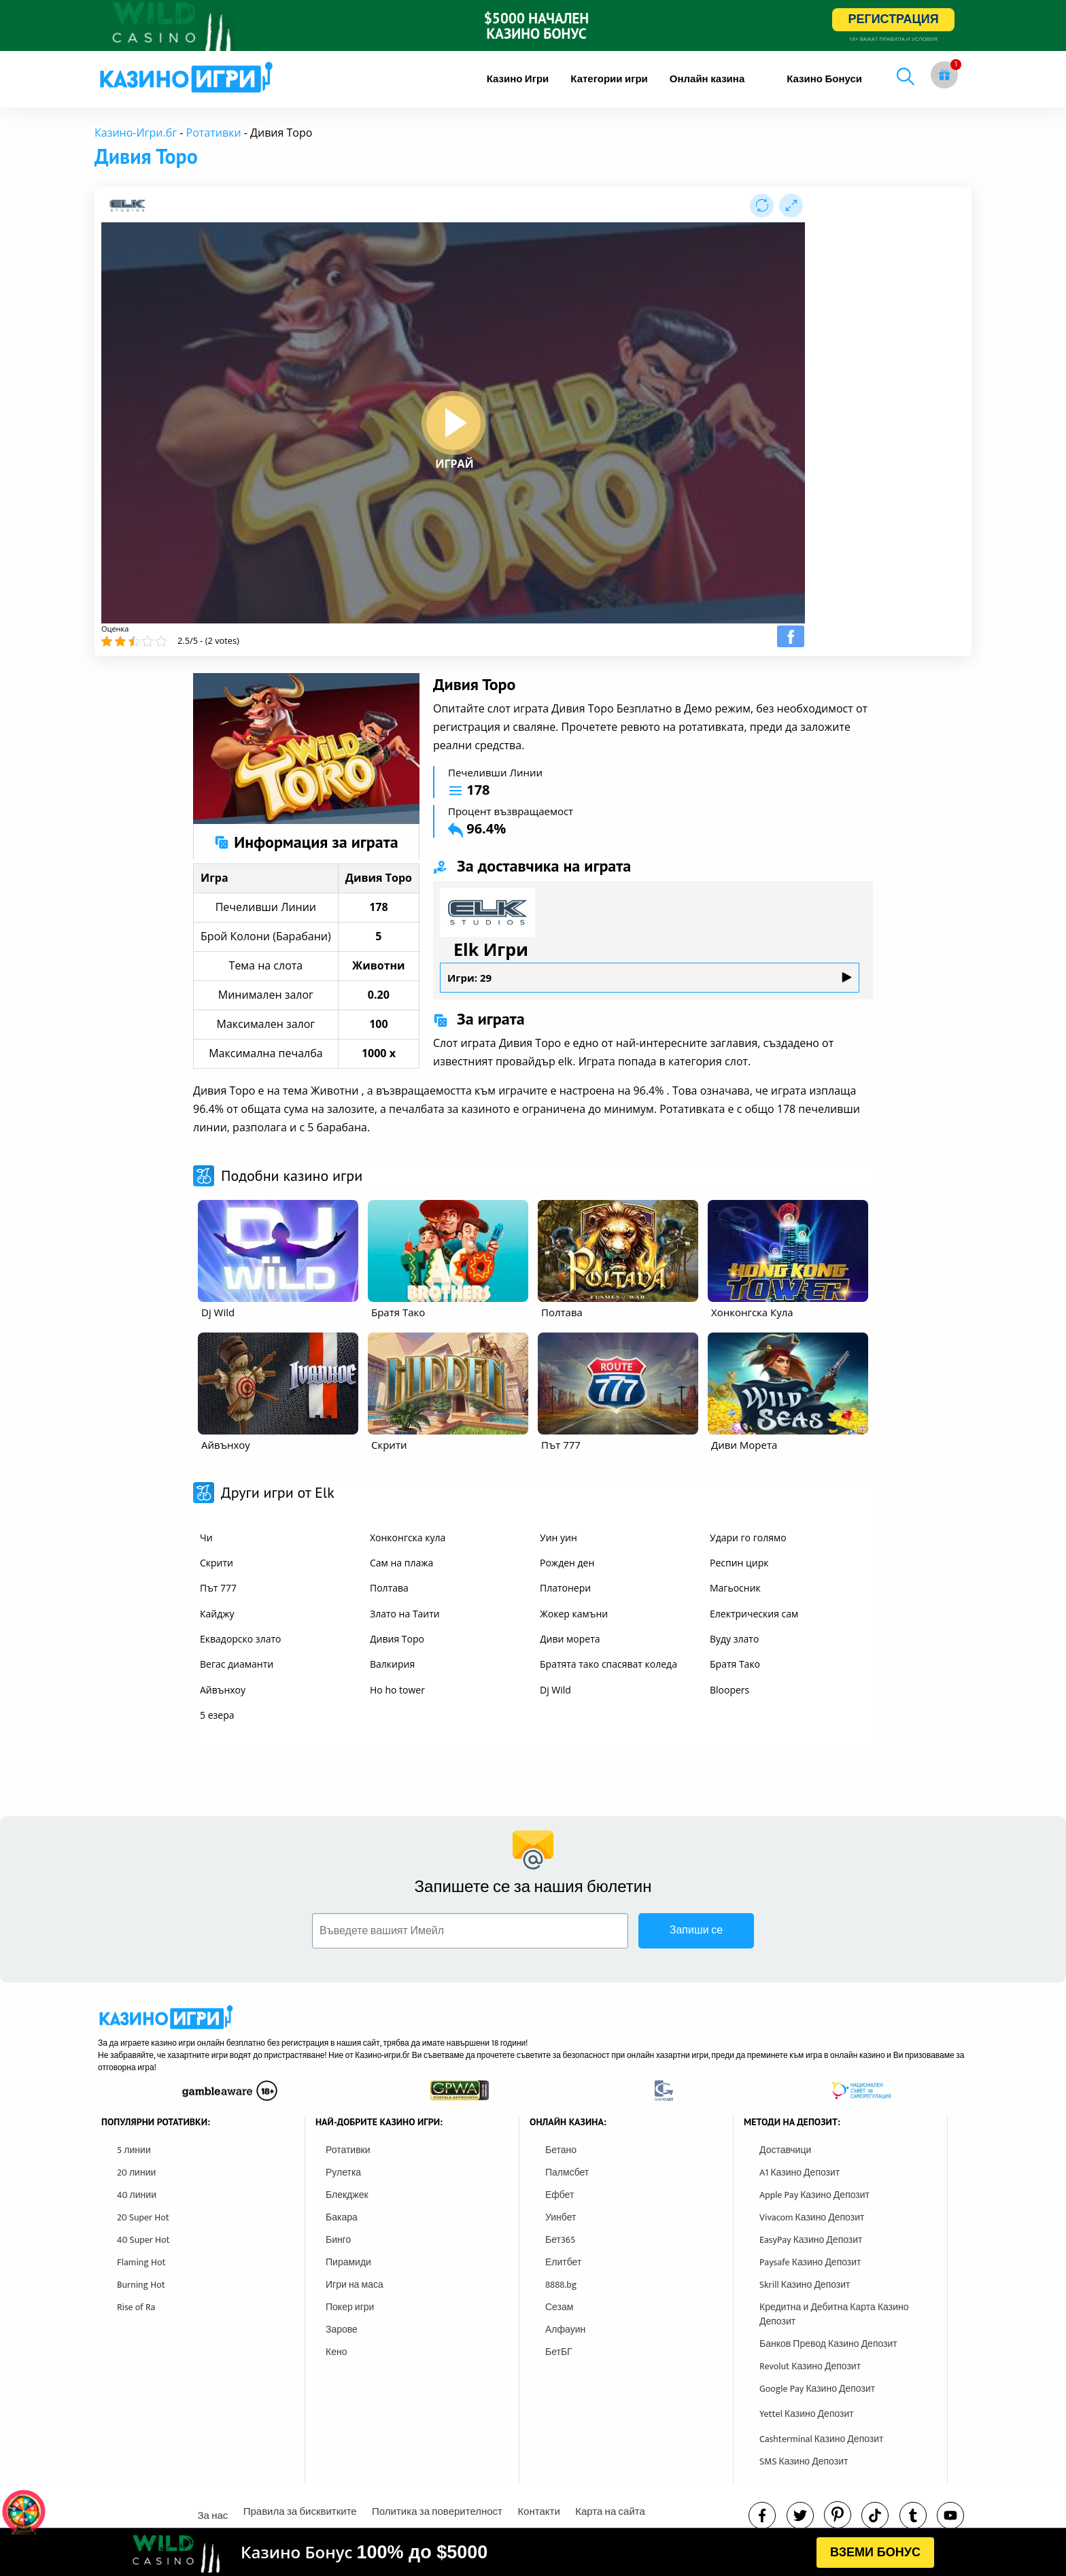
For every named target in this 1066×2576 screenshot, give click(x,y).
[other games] (278, 1251)
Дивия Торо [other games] (397, 1638)
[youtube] (950, 2515)
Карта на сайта (610, 2511)
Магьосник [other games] (735, 1587)
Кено (336, 2352)
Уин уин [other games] (558, 1537)
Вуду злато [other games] (734, 1638)
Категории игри (609, 79)
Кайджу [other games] (217, 1613)
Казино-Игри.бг (135, 132)
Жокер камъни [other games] (574, 1613)
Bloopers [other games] (729, 1689)
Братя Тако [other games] (735, 1664)
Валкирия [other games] (392, 1664)
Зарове (342, 2329)
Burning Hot (141, 2285)
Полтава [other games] (389, 1587)
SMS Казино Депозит (803, 2461)
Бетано (561, 2150)
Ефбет (559, 2195)
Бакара (342, 2217)
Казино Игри (518, 79)
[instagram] (875, 2515)
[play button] (453, 423)
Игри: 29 (649, 977)
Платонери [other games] (565, 1587)
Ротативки (213, 132)
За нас (212, 2515)
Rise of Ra (136, 2307)
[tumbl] (913, 2515)
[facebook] (762, 2515)
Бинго (338, 2240)
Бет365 (560, 2240)
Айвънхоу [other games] (222, 1689)
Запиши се (696, 1930)
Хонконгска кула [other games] (407, 1537)
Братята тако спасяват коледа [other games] (608, 1664)
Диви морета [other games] (570, 1638)
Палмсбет (567, 2172)
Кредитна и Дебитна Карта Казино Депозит (833, 2314)
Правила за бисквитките (300, 2511)
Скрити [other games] (216, 1562)
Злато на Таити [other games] (405, 1613)
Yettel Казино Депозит (806, 2414)
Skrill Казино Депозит (804, 2285)
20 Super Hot (143, 2217)
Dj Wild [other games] (555, 1689)
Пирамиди (348, 2262)
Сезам (559, 2307)
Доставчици (785, 2150)
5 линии (134, 2150)
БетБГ (558, 2352)
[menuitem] (518, 79)
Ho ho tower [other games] (397, 1689)
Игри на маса (354, 2285)
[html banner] (533, 2552)
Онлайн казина (707, 79)
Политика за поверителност (437, 2511)
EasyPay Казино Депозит (811, 2240)
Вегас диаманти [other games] (236, 1664)
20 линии (136, 2172)
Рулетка (343, 2172)
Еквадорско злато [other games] (240, 1638)
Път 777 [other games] (218, 1587)
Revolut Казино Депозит (810, 2366)
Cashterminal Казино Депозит (821, 2439)
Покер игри (350, 2307)
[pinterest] (837, 2514)
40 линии (136, 2195)
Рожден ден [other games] (567, 1562)
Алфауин (565, 2329)
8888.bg (561, 2285)
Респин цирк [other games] (739, 1562)
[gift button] (944, 74)
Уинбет (560, 2217)
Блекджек (347, 2195)
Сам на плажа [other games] (401, 1562)
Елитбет (563, 2262)
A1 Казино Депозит (799, 2172)
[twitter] (800, 2515)
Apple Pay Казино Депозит (814, 2195)
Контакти (538, 2511)
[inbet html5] (533, 25)
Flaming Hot (141, 2262)
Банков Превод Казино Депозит (828, 2344)
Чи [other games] (206, 1537)
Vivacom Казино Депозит (811, 2217)
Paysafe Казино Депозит (810, 2262)
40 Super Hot (143, 2240)
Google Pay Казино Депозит (817, 2389)
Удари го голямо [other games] (748, 1537)
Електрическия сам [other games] (754, 1613)
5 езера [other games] (217, 1714)
